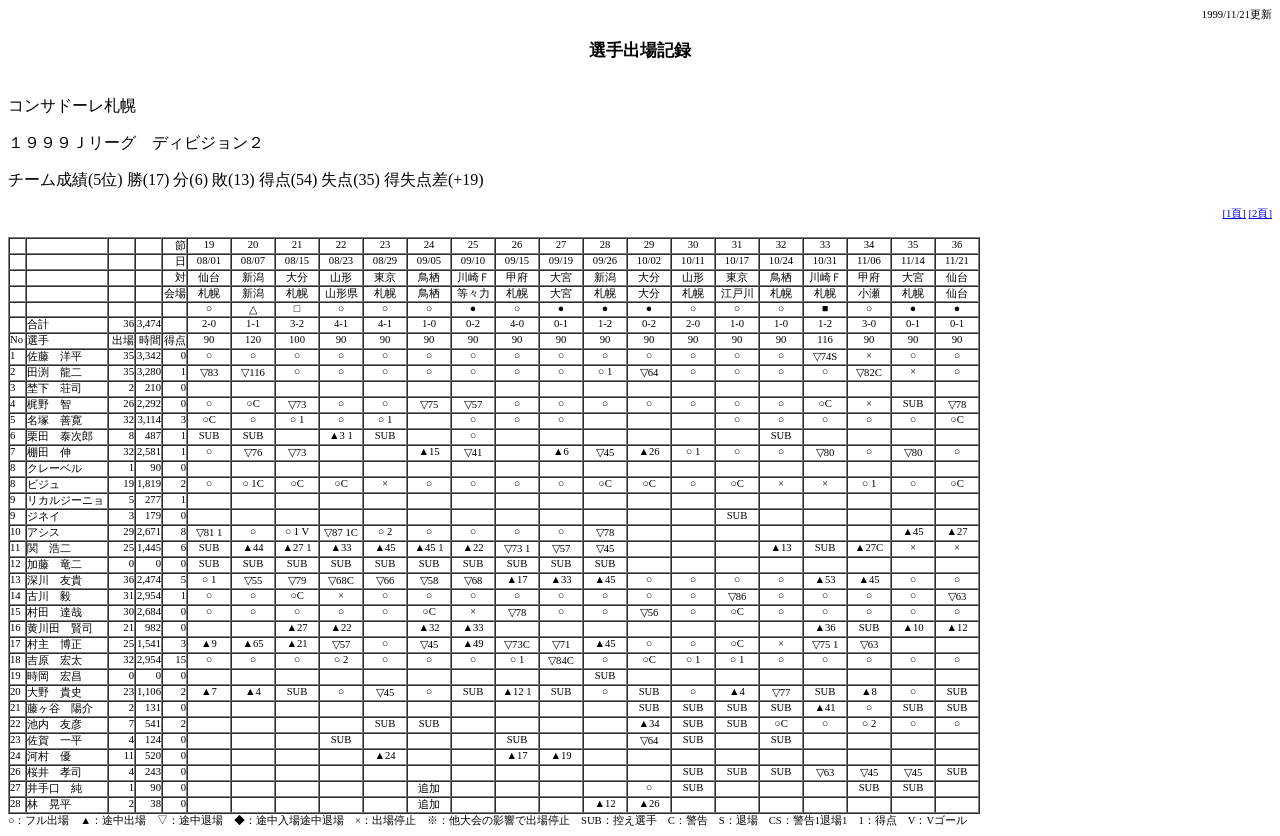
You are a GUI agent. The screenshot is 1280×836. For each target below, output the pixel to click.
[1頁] (1233, 213)
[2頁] (1260, 213)
